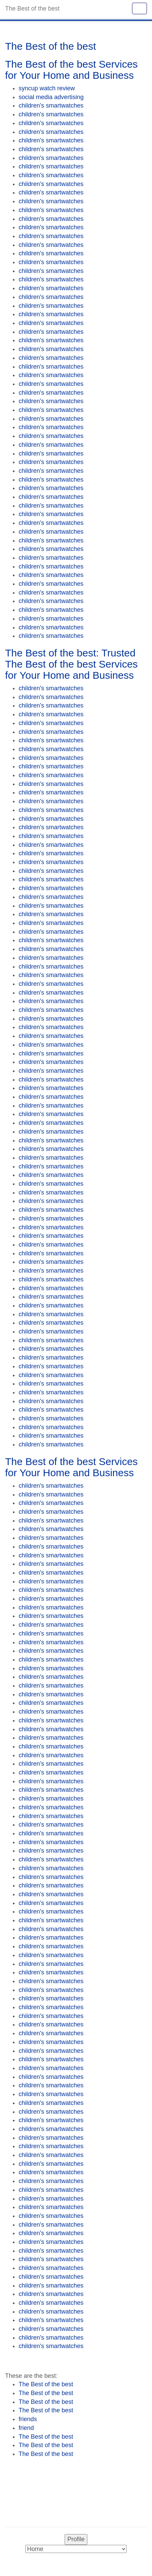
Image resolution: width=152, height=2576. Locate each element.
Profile (76, 2539)
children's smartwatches (51, 105)
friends (28, 2419)
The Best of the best (46, 2384)
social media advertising (51, 97)
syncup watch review (47, 88)
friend (26, 2427)
